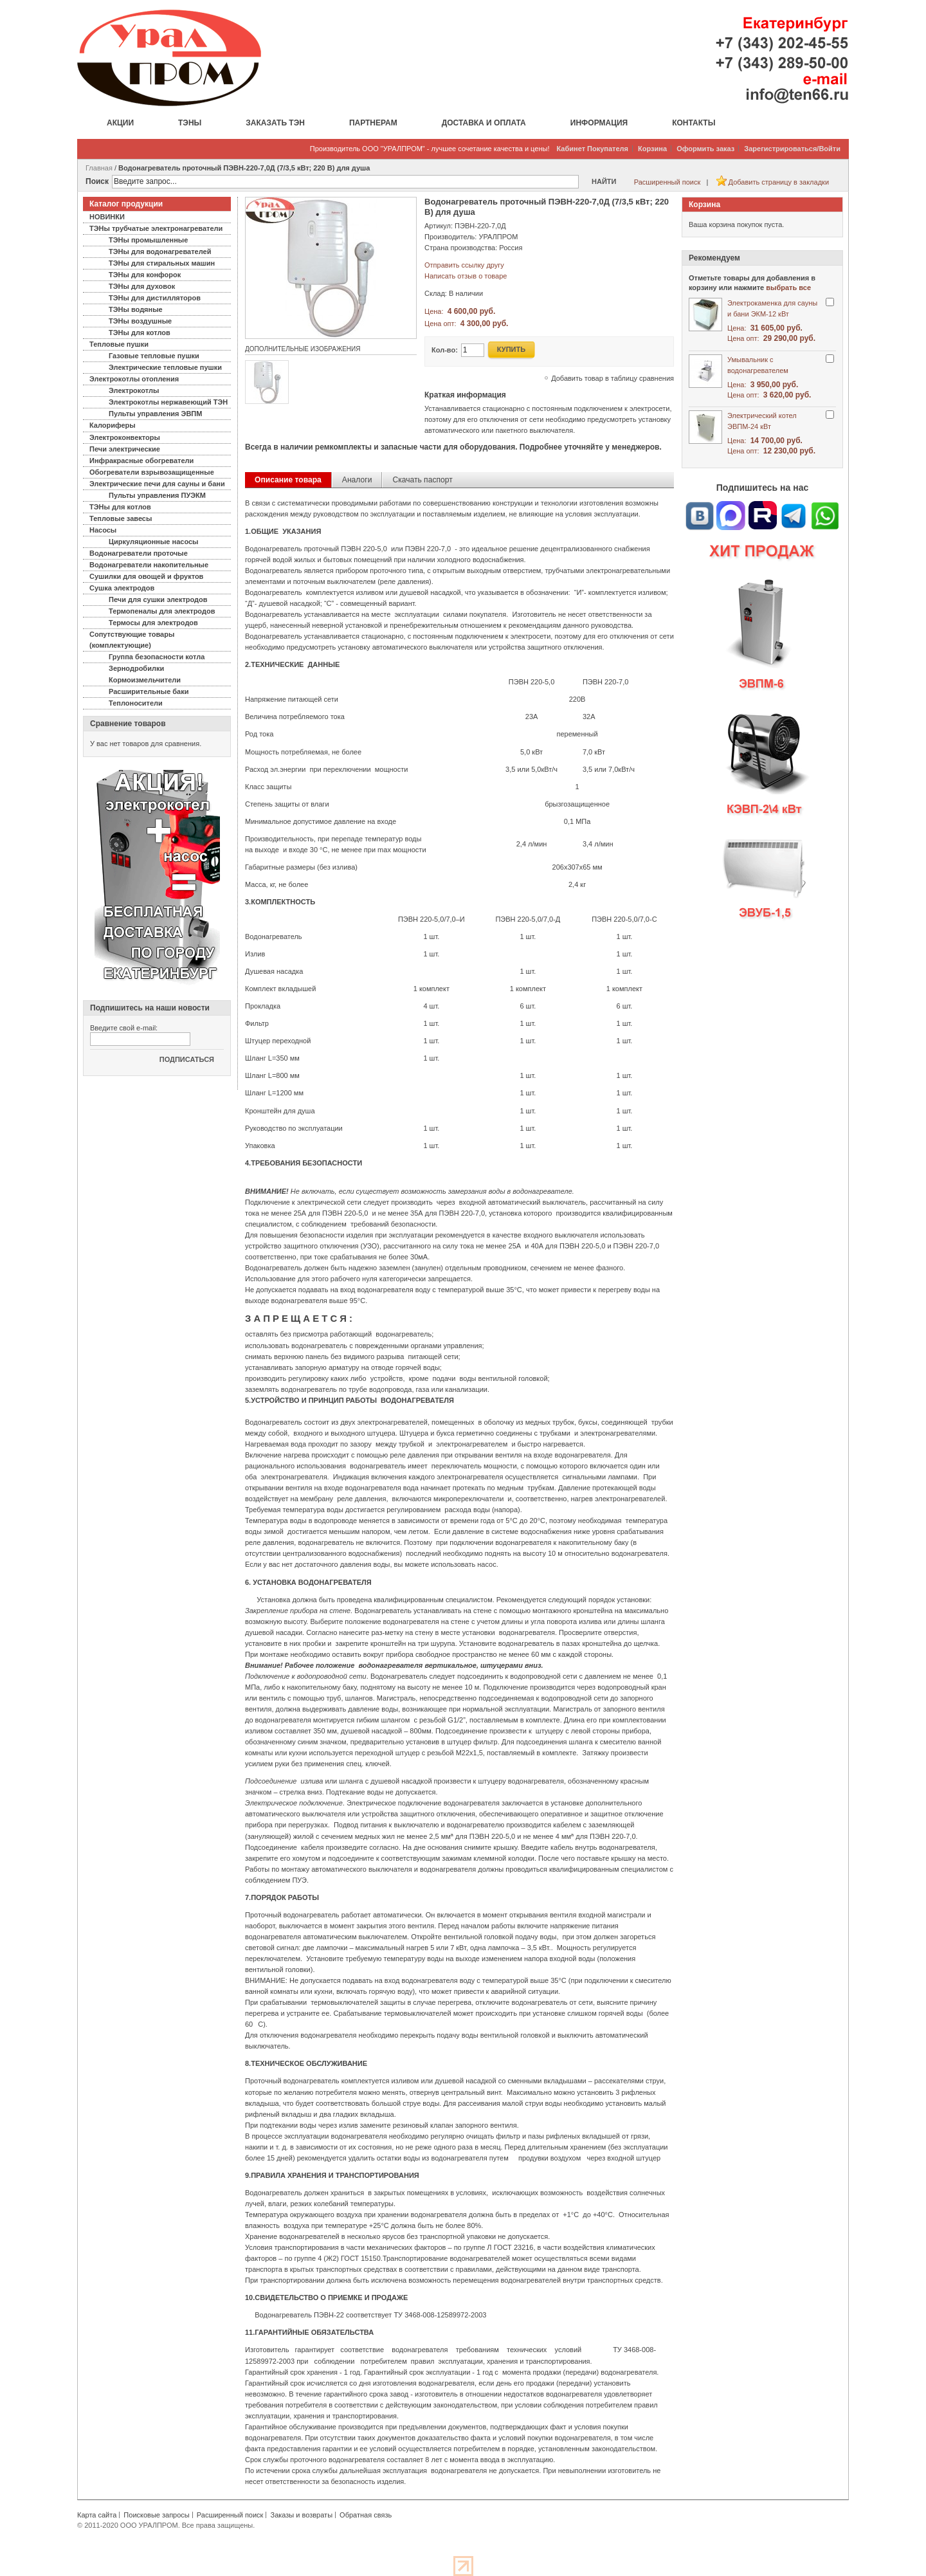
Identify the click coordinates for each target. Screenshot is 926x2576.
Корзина (652, 148)
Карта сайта (96, 2515)
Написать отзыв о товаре (465, 276)
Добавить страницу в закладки (779, 182)
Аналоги (357, 479)
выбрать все (788, 287)
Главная (99, 168)
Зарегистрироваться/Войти (792, 148)
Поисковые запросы (156, 2515)
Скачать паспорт (422, 479)
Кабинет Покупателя (593, 148)
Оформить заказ (705, 148)
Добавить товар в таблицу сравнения (612, 378)
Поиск (97, 181)
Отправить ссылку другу (464, 265)
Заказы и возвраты (301, 2515)
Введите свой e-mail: (124, 1028)
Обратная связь (366, 2515)
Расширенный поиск (667, 182)
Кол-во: (444, 350)
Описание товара (288, 479)
